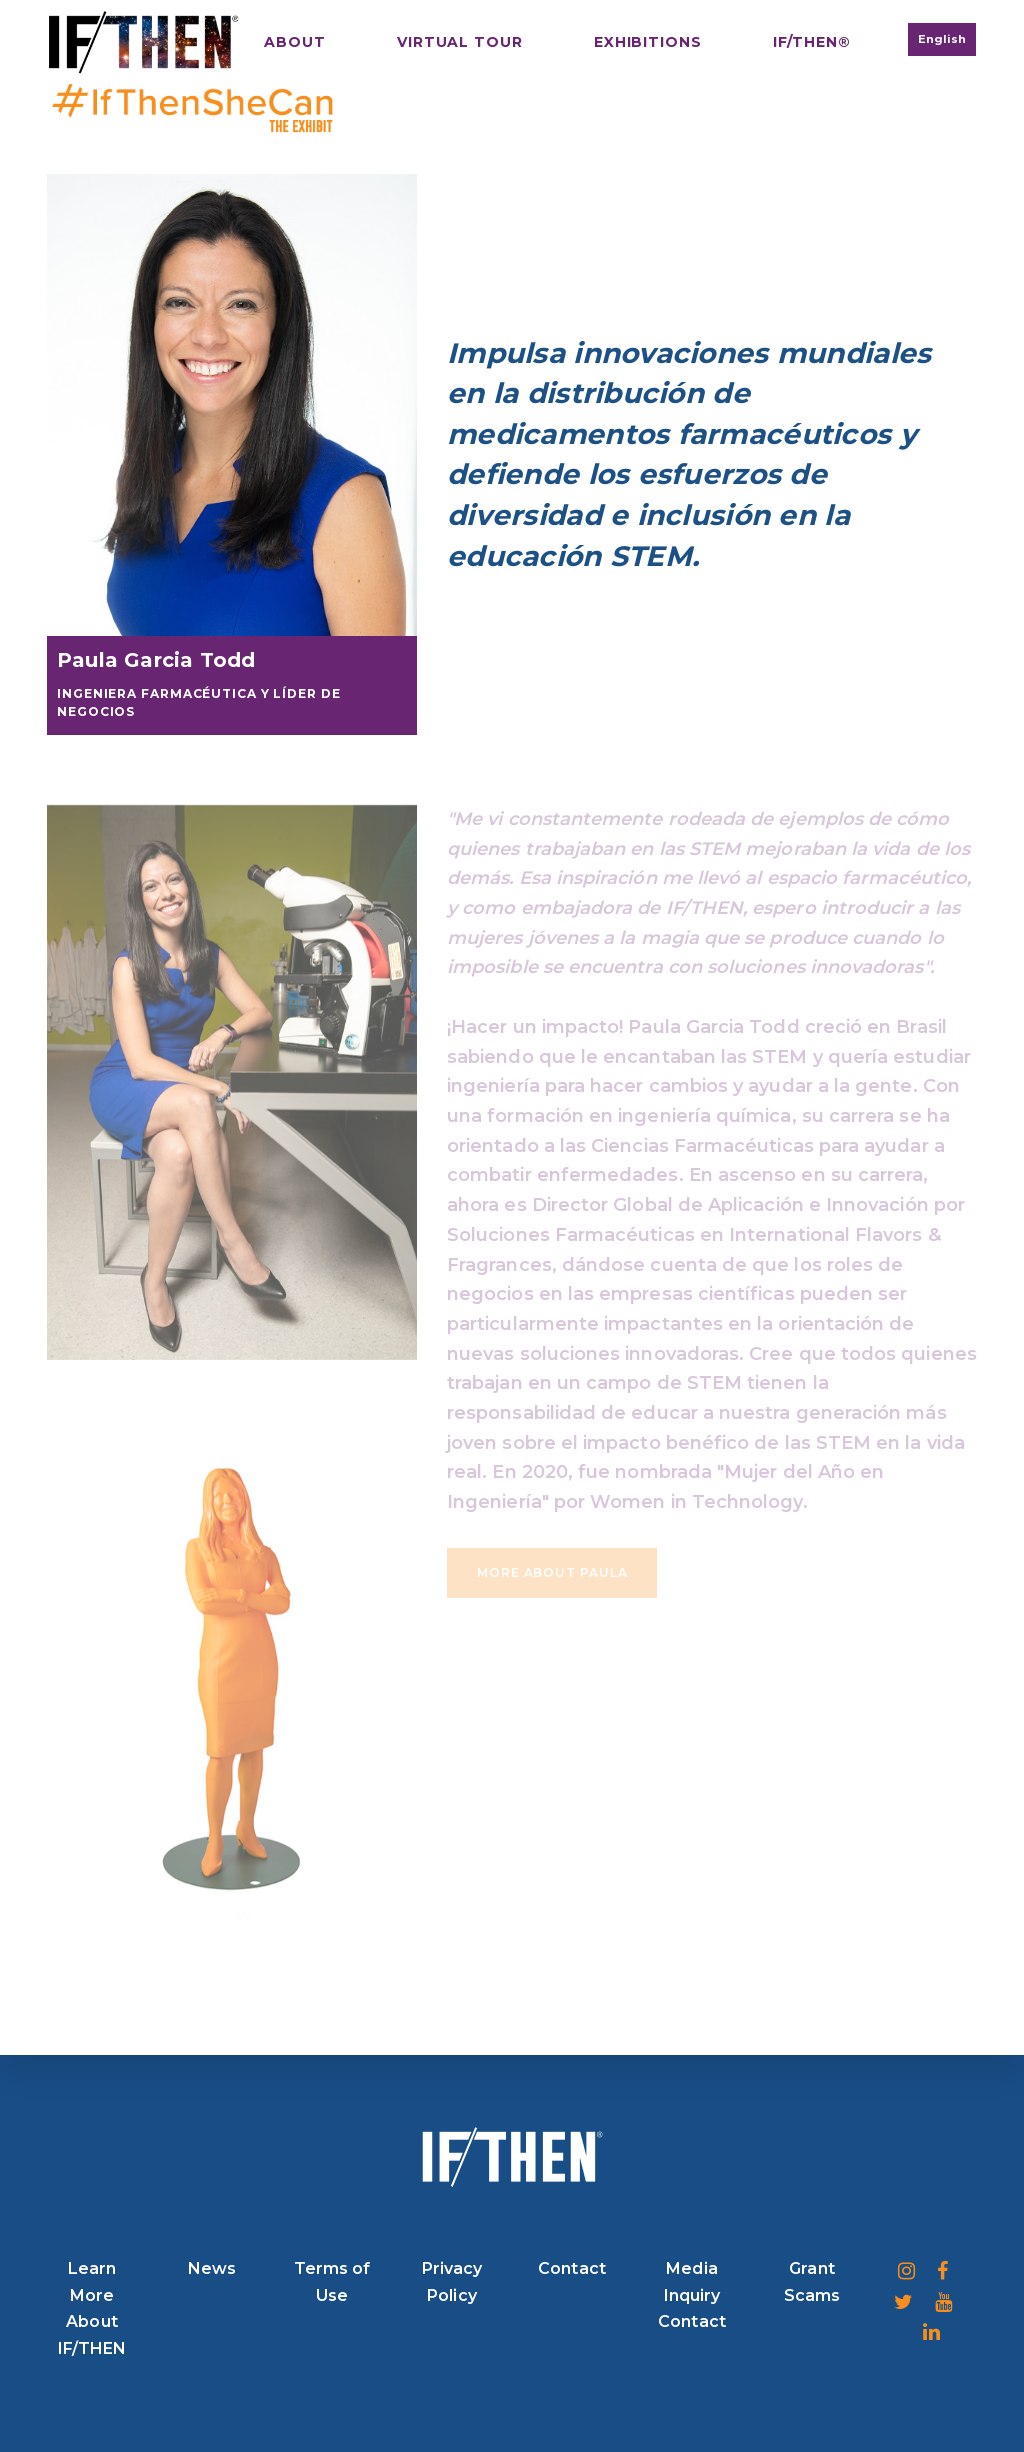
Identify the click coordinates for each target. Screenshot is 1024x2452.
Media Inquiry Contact (692, 2295)
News (212, 2268)
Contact (572, 2268)
